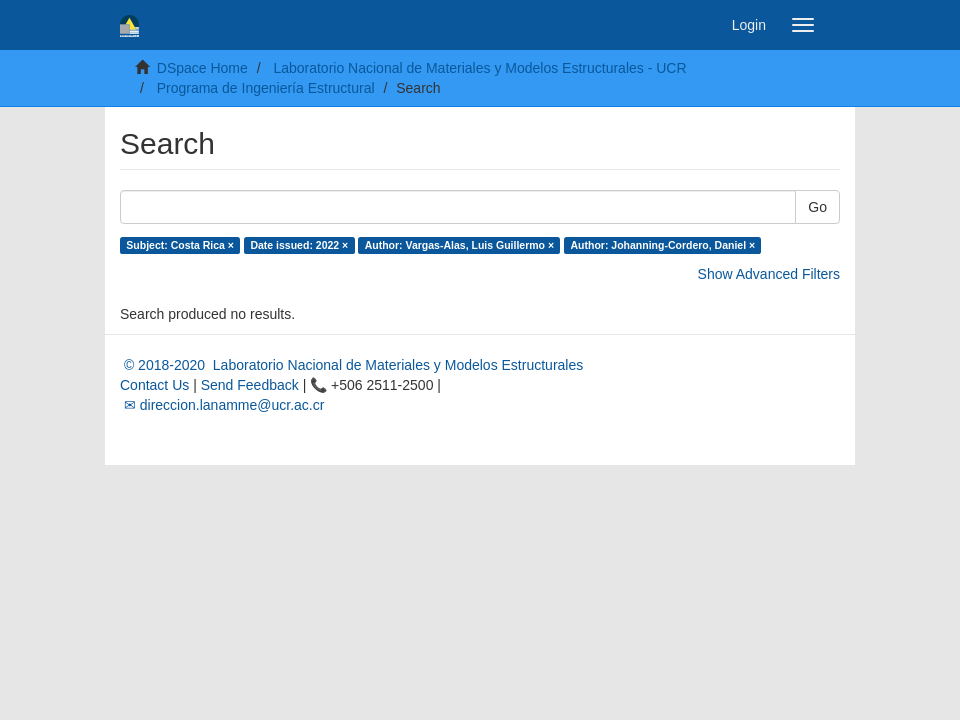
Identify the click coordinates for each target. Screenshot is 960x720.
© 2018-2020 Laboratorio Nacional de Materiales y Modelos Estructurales (351, 365)
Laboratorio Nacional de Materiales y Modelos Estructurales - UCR (479, 68)
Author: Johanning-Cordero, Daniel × (663, 245)
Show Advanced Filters (769, 274)
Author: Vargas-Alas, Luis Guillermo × (459, 245)
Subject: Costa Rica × (180, 245)
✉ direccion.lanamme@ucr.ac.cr (222, 405)
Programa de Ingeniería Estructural (266, 88)
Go (817, 207)
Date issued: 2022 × (299, 245)
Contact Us (154, 385)
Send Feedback (250, 385)
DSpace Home (202, 68)
